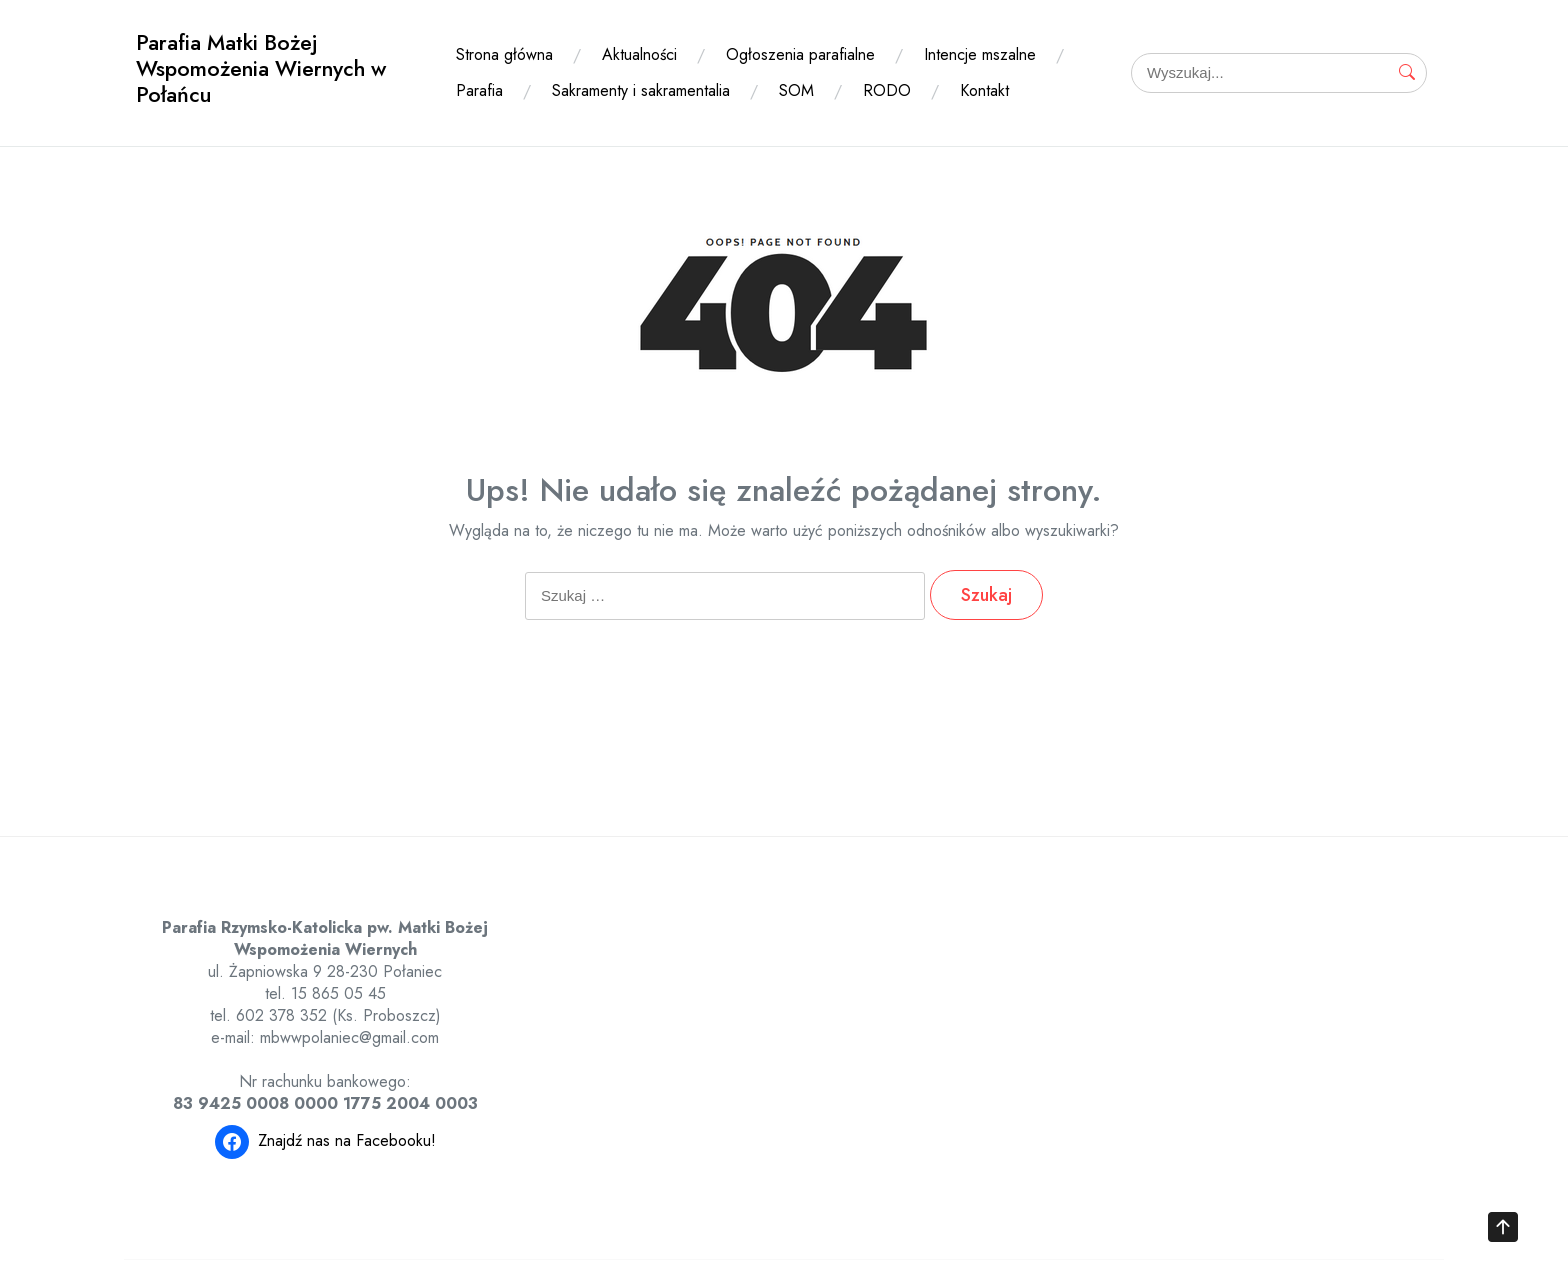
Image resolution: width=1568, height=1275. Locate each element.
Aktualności (639, 54)
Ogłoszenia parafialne (800, 54)
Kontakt (984, 90)
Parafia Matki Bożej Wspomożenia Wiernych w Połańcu (261, 68)
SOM (796, 90)
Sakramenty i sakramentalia (641, 90)
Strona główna (504, 54)
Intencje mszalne (980, 54)
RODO (887, 90)
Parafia (479, 90)
